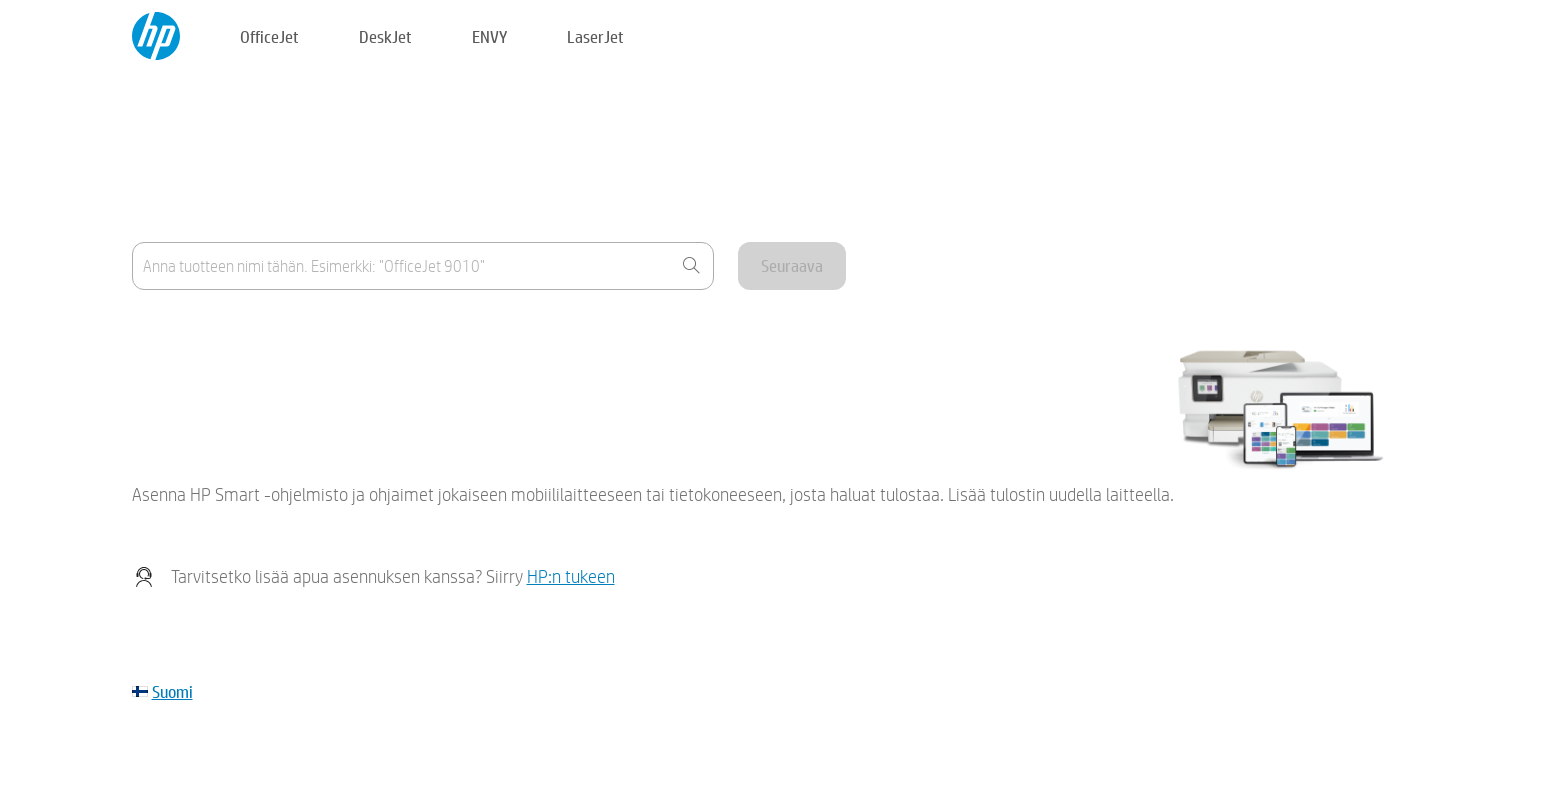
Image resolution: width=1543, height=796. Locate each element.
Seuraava (792, 265)
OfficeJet (269, 36)
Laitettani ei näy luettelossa (219, 380)
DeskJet (385, 36)
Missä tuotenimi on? (195, 331)
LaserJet (595, 36)
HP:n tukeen (571, 576)
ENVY (489, 36)
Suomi (172, 691)
